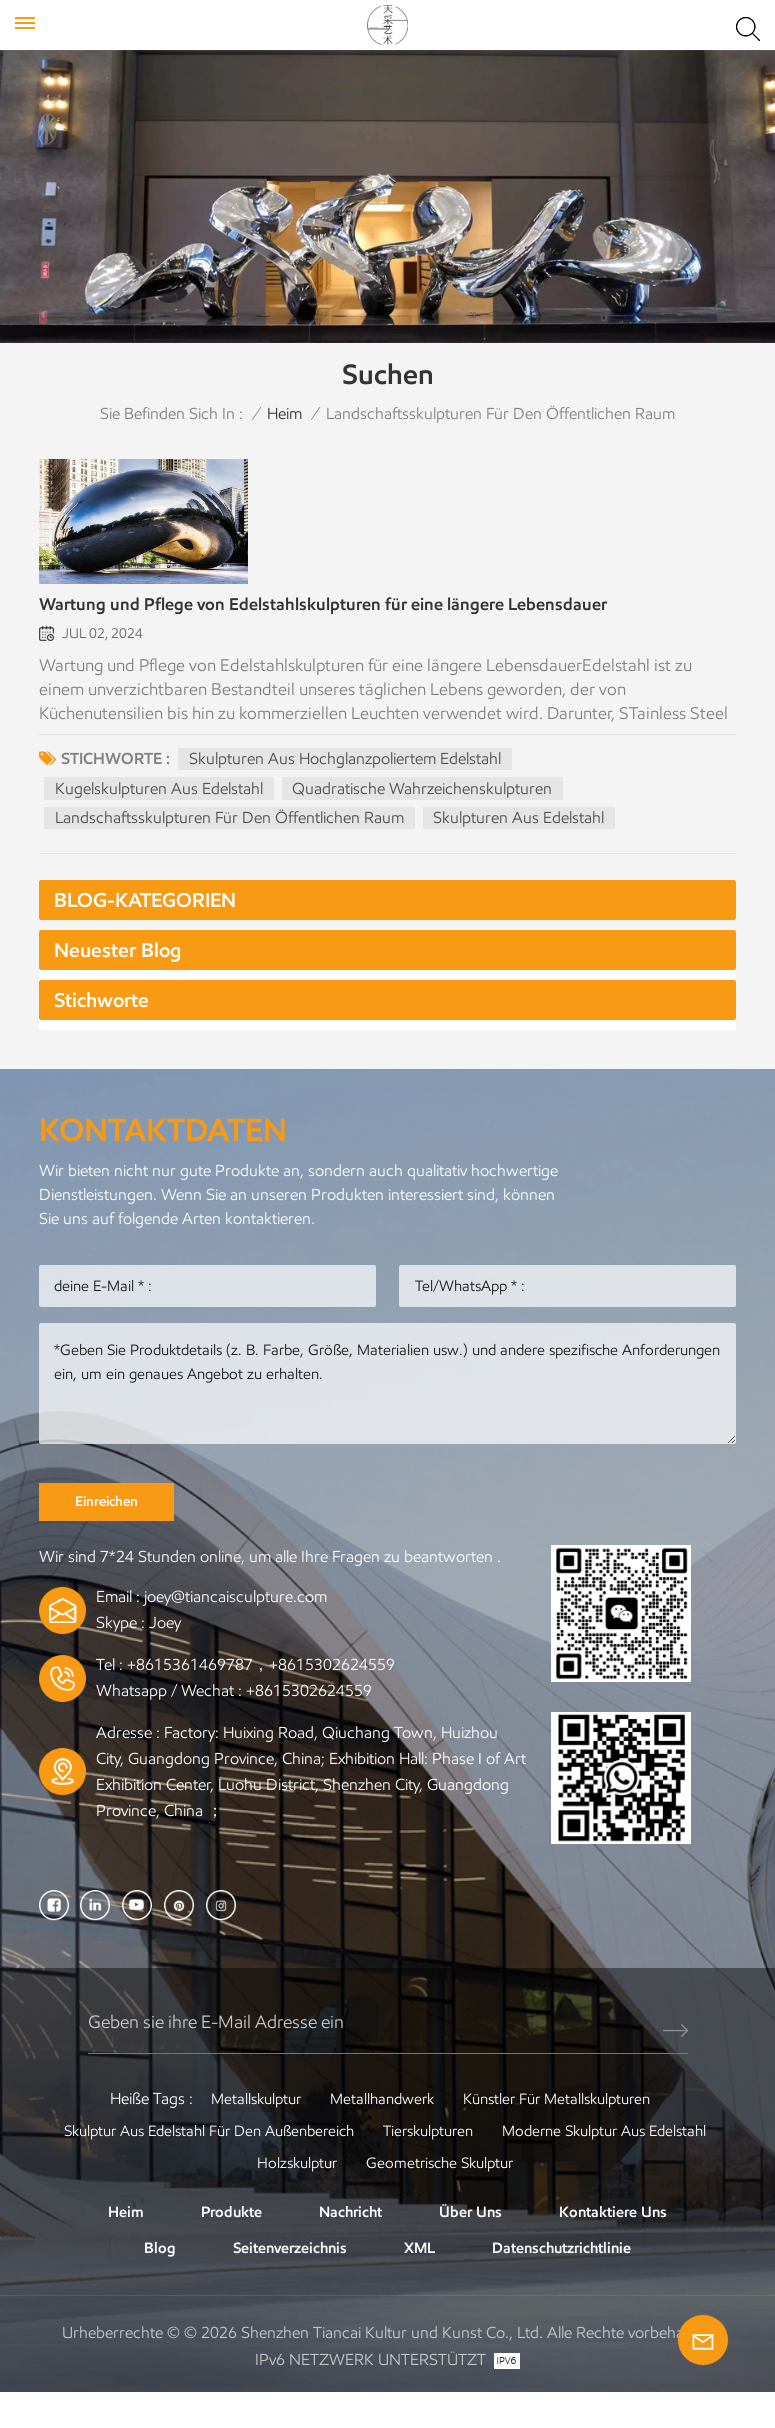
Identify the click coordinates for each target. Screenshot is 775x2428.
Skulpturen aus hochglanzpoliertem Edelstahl (346, 777)
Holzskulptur (417, 2194)
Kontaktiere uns (620, 2243)
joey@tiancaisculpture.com (235, 1629)
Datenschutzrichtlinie (567, 2281)
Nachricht (350, 2243)
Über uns (473, 2243)
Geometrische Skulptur (567, 2194)
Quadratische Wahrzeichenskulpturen (425, 807)
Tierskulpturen (556, 2162)
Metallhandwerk (377, 2130)
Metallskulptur (244, 2130)
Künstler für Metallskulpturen (563, 2130)
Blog (149, 2281)
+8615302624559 (309, 1722)
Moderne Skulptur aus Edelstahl (234, 2194)
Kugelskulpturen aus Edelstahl (160, 807)
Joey (165, 1655)
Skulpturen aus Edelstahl (521, 836)
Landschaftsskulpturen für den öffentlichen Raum (230, 836)
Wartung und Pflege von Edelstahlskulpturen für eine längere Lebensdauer (352, 624)
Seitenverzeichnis (283, 2281)
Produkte (226, 2243)
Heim (284, 413)
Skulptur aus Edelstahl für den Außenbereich (320, 2162)
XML (418, 2281)
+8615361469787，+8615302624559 (261, 1696)
